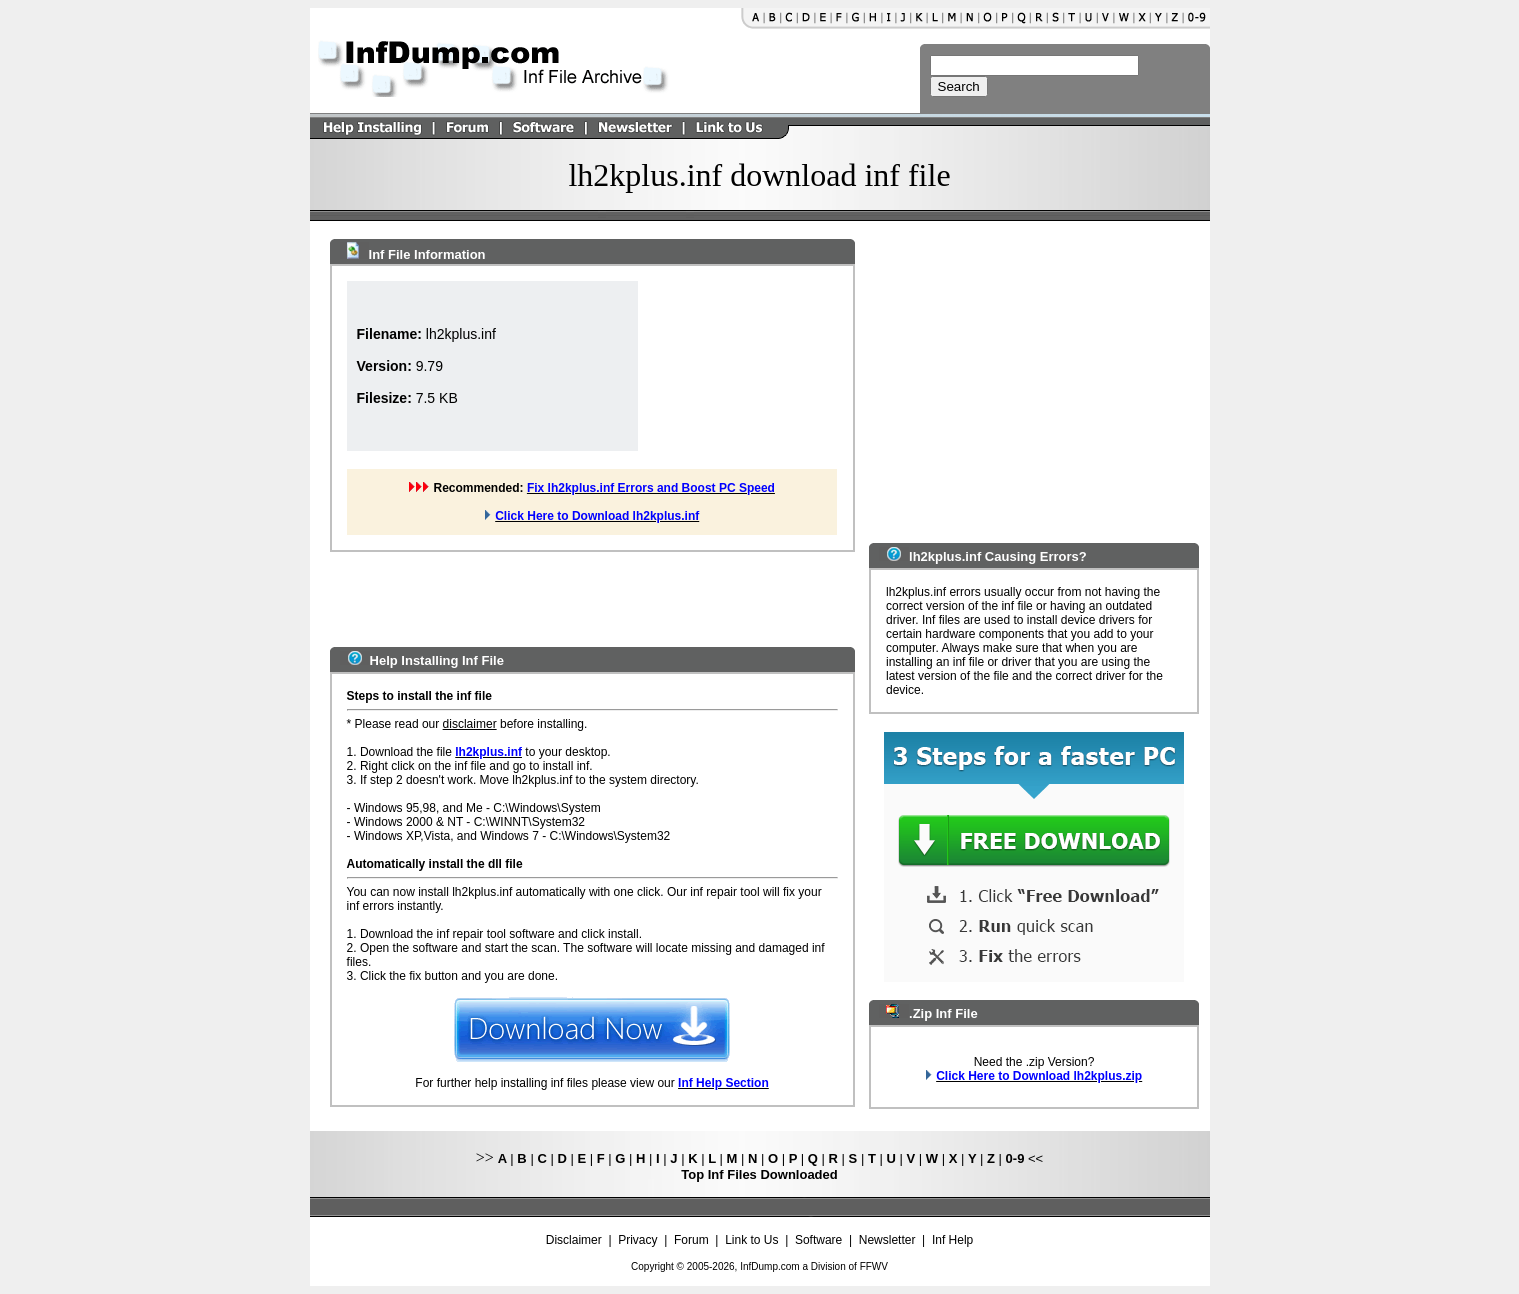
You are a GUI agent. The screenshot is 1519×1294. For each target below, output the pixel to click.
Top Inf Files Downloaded (759, 1174)
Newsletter (887, 1240)
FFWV (874, 1266)
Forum (691, 1240)
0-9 (1015, 1158)
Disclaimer (574, 1240)
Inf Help (952, 1240)
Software (818, 1240)
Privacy (637, 1240)
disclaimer (470, 724)
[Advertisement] (738, 366)
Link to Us (751, 1240)
